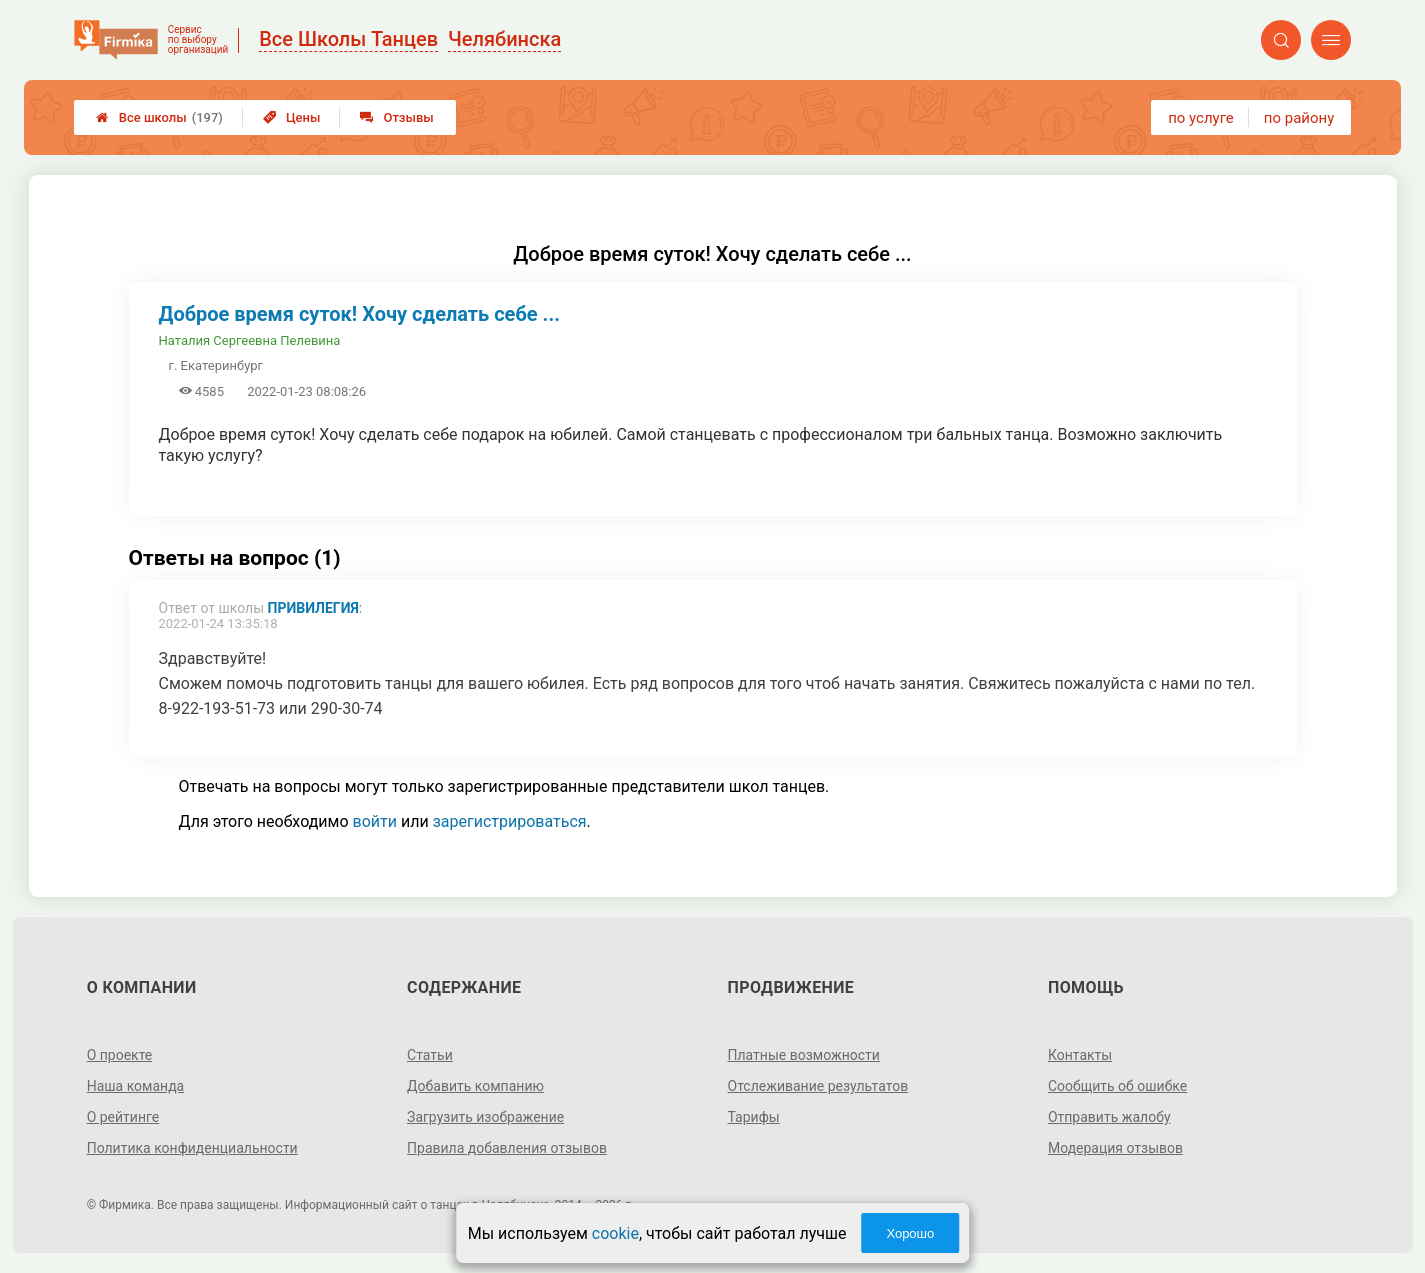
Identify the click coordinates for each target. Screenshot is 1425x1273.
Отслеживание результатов (818, 1086)
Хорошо (910, 1233)
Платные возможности (804, 1055)
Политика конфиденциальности (192, 1148)
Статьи (430, 1055)
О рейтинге (123, 1117)
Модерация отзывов (1115, 1148)
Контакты (1080, 1055)
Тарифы (754, 1117)
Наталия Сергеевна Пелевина (250, 340)
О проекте (120, 1055)
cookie (615, 1233)
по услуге (1201, 118)
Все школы (159, 117)
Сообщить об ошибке (1117, 1086)
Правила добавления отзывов (507, 1148)
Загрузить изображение (485, 1117)
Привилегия (313, 608)
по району (1299, 118)
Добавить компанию (475, 1086)
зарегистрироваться (510, 821)
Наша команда (136, 1086)
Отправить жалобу (1109, 1117)
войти (375, 821)
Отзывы (396, 117)
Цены (292, 117)
